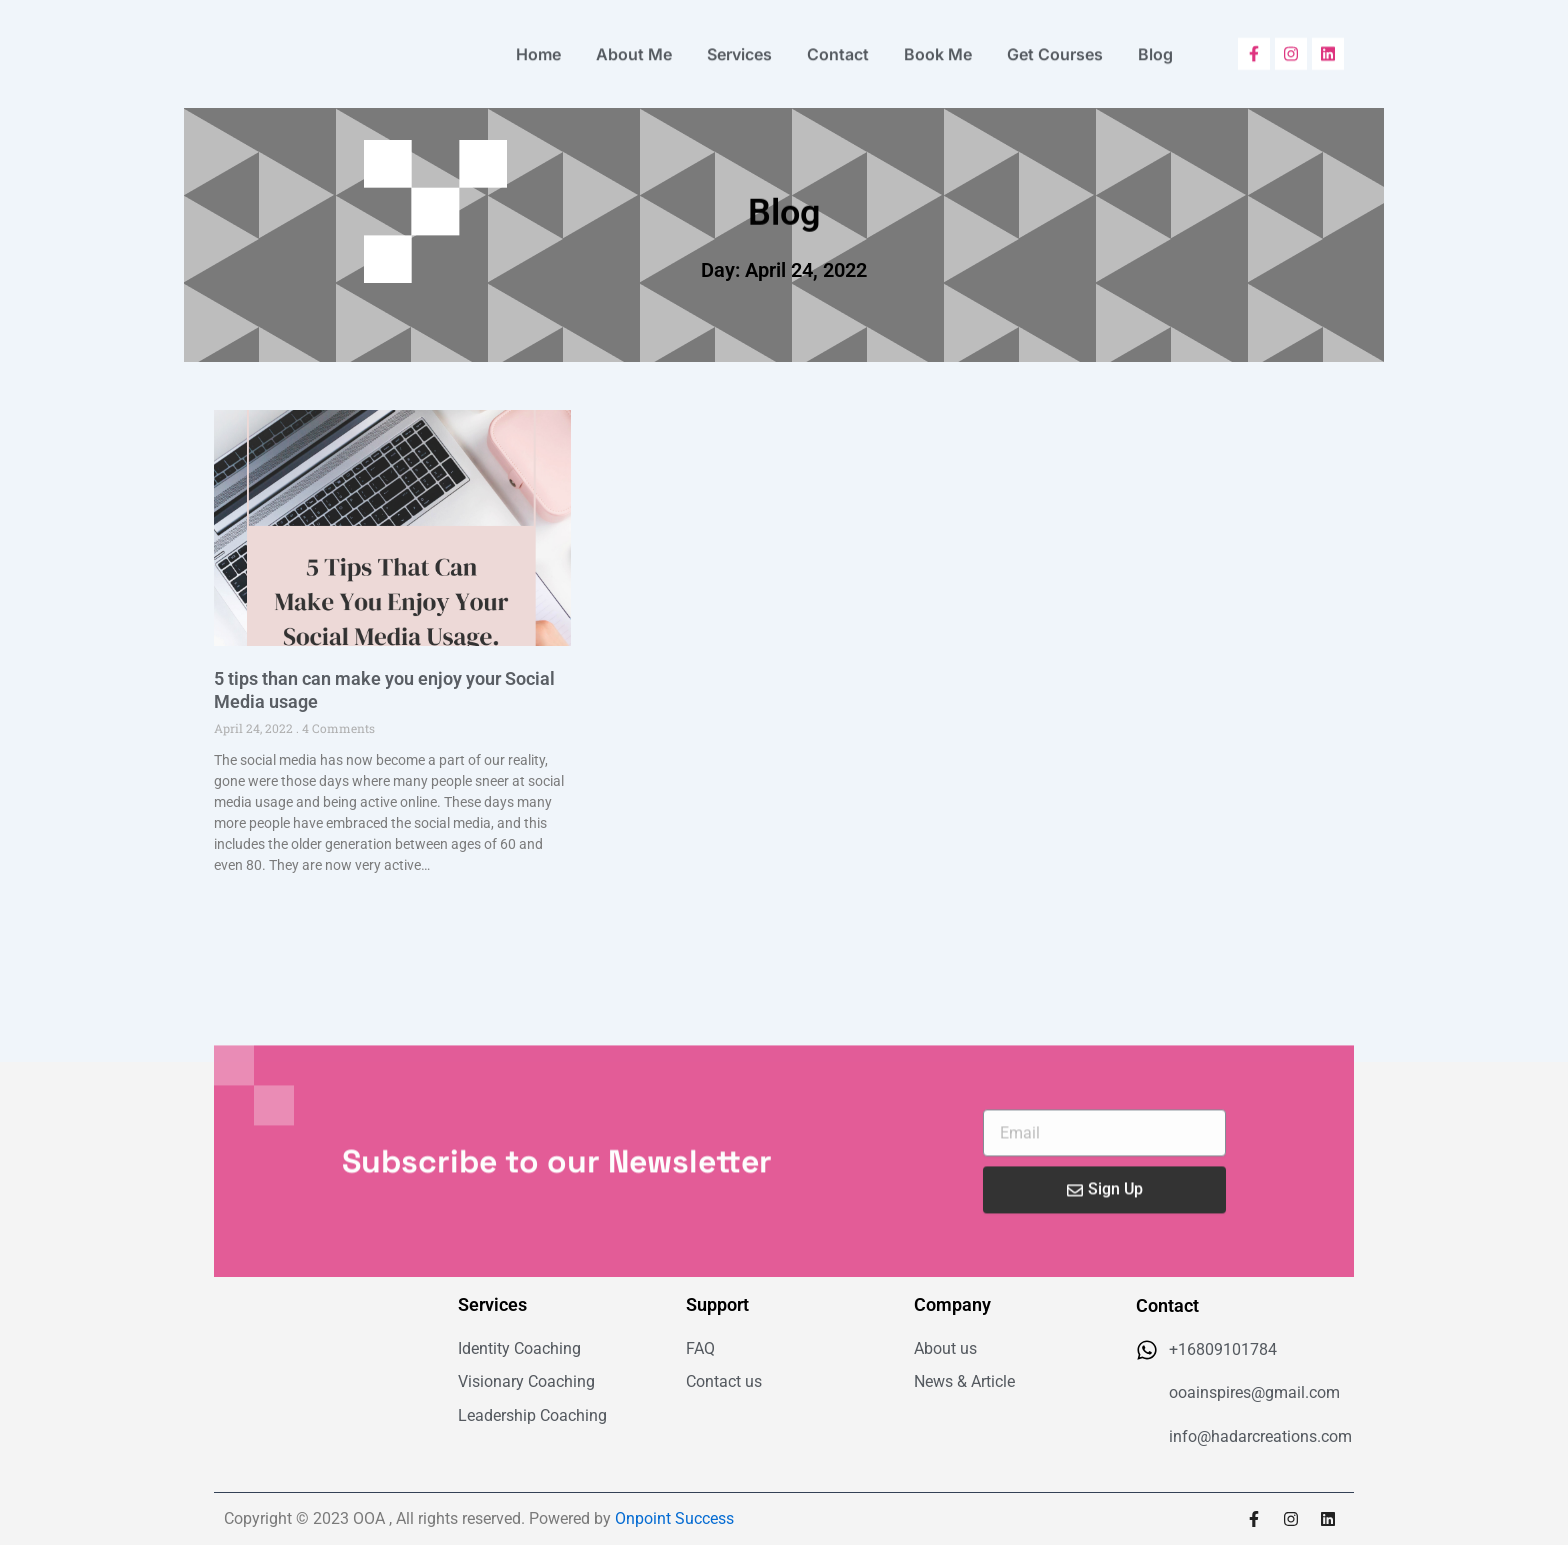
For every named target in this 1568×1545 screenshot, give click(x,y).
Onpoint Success (674, 1518)
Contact (838, 47)
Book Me (938, 47)
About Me (634, 47)
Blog (1155, 47)
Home (538, 47)
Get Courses (1055, 47)
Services (739, 47)
